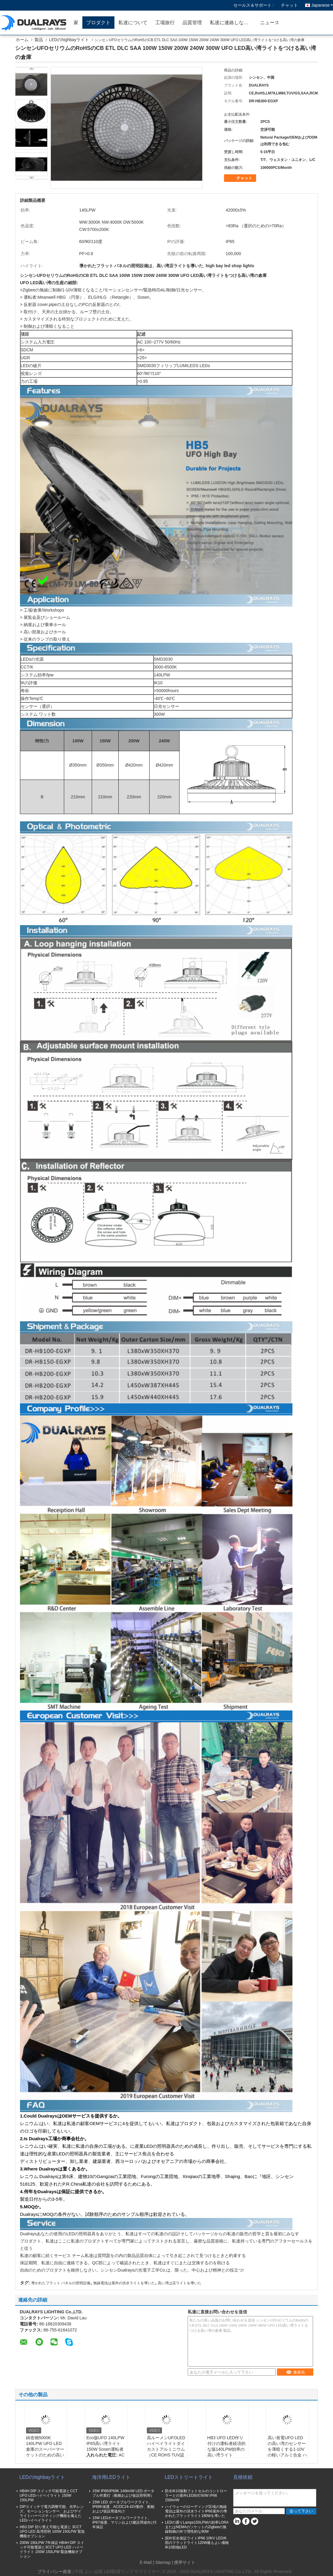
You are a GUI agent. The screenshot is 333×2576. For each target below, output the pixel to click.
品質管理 (192, 22)
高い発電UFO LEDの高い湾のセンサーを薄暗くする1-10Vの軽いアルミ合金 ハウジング (287, 2449)
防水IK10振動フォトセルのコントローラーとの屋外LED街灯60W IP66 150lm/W (196, 2495)
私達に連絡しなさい (231, 22)
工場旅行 (165, 22)
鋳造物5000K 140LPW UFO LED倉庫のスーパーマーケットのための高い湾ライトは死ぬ (45, 2449)
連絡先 (295, 2372)
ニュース (269, 22)
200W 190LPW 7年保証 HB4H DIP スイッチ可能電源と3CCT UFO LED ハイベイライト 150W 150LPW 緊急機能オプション (52, 2549)
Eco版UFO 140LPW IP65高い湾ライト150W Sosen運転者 (105, 2443)
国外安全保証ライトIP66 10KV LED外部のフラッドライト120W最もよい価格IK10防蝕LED (197, 2542)
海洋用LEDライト (111, 2477)
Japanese (322, 5)
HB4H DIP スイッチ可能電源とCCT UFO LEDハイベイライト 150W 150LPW (48, 2495)
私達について (132, 22)
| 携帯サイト (184, 2562)
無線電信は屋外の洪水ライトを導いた (124, 2283)
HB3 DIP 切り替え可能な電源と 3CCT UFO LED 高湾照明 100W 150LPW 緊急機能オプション (52, 2531)
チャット (289, 5)
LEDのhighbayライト (69, 39)
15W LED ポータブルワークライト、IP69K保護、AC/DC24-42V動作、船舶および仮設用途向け (123, 2506)
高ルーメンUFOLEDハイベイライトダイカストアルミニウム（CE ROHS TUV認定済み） (166, 2449)
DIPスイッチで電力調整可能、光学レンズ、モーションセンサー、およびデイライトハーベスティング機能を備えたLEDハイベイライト (52, 2513)
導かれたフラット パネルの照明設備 (60, 2283)
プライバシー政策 (54, 2571)
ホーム (22, 39)
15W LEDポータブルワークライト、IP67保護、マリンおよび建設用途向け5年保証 (124, 2522)
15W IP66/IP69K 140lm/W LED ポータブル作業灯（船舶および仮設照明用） (123, 2493)
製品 (39, 39)
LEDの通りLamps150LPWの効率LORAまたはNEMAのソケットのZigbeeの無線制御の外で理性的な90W (197, 2527)
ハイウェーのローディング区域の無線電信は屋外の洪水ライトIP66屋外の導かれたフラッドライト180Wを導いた (196, 2511)
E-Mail (146, 2562)
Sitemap (163, 2562)
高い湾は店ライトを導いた (179, 2283)
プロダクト (98, 22)
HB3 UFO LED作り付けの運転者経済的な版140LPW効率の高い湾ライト (226, 2446)
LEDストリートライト (189, 2477)
